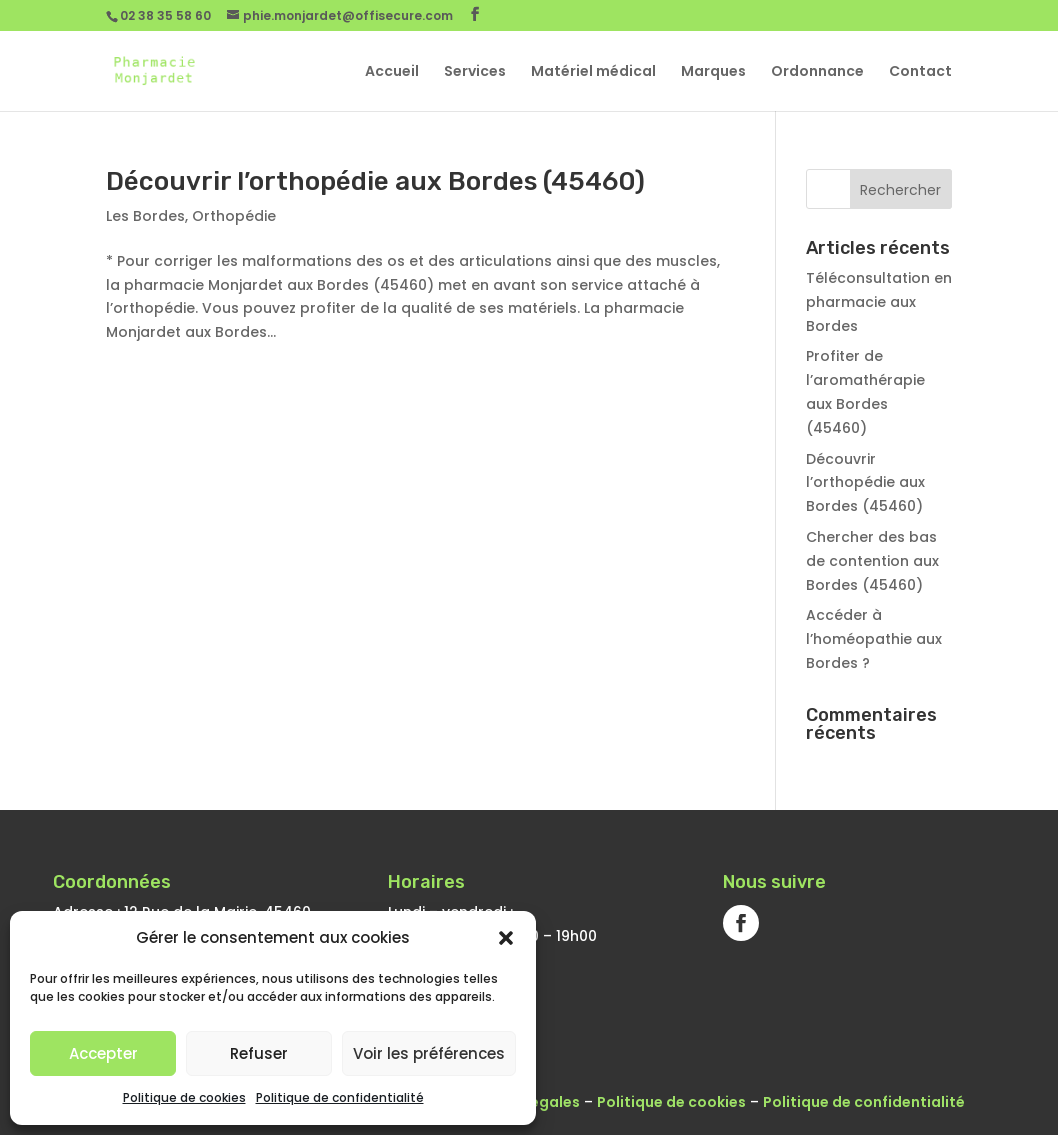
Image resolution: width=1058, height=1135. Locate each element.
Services (475, 72)
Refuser (259, 1053)
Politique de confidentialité (340, 1097)
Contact (920, 72)
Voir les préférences (429, 1053)
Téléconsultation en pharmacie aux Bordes (879, 302)
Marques (713, 72)
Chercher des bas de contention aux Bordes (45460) (872, 561)
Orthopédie (234, 216)
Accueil (392, 72)
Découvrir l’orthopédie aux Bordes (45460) (375, 181)
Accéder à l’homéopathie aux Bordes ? (874, 639)
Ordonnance (817, 72)
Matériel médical (593, 72)
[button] (506, 938)
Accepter (103, 1053)
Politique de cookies (184, 1097)
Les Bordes (145, 216)
